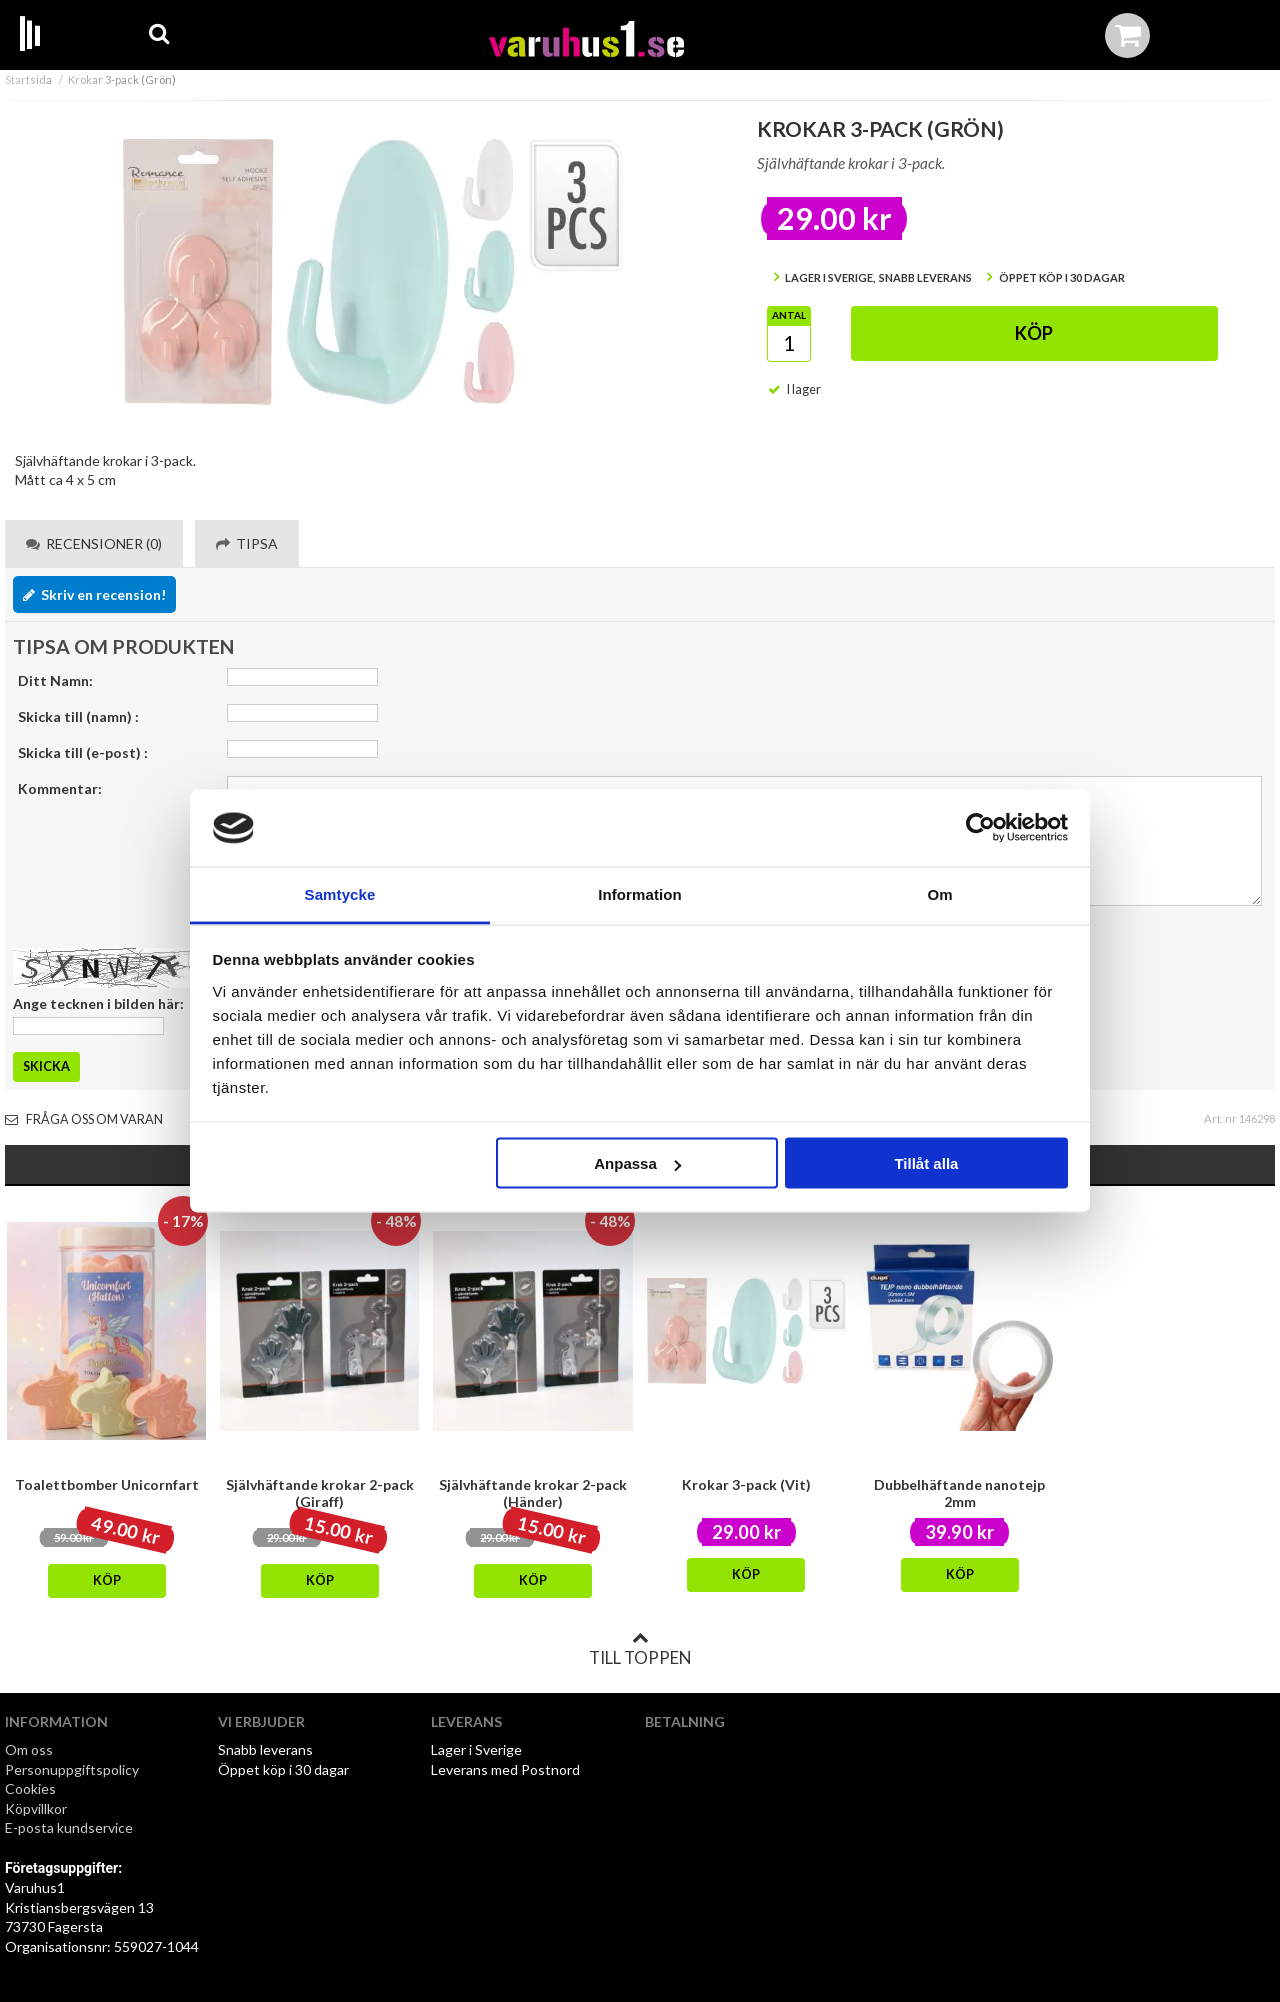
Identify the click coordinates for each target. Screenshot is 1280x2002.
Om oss (29, 1749)
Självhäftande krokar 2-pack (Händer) (533, 1493)
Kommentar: (60, 788)
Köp (1034, 333)
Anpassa (637, 1163)
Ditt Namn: (55, 680)
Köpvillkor (36, 1808)
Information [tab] (640, 893)
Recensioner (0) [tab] (94, 543)
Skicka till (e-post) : (83, 752)
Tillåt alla (926, 1163)
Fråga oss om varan (84, 1119)
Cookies (30, 1788)
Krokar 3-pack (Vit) (746, 1484)
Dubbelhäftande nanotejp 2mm (959, 1493)
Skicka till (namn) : (78, 716)
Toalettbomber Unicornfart (107, 1484)
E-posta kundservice (70, 1827)
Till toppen (640, 1649)
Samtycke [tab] (340, 893)
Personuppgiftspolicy (72, 1769)
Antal (789, 315)
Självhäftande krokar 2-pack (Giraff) (320, 1493)
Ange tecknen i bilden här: (98, 1003)
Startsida (28, 79)
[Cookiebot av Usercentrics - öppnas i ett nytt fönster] (980, 828)
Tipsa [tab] (247, 543)
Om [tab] (939, 893)
